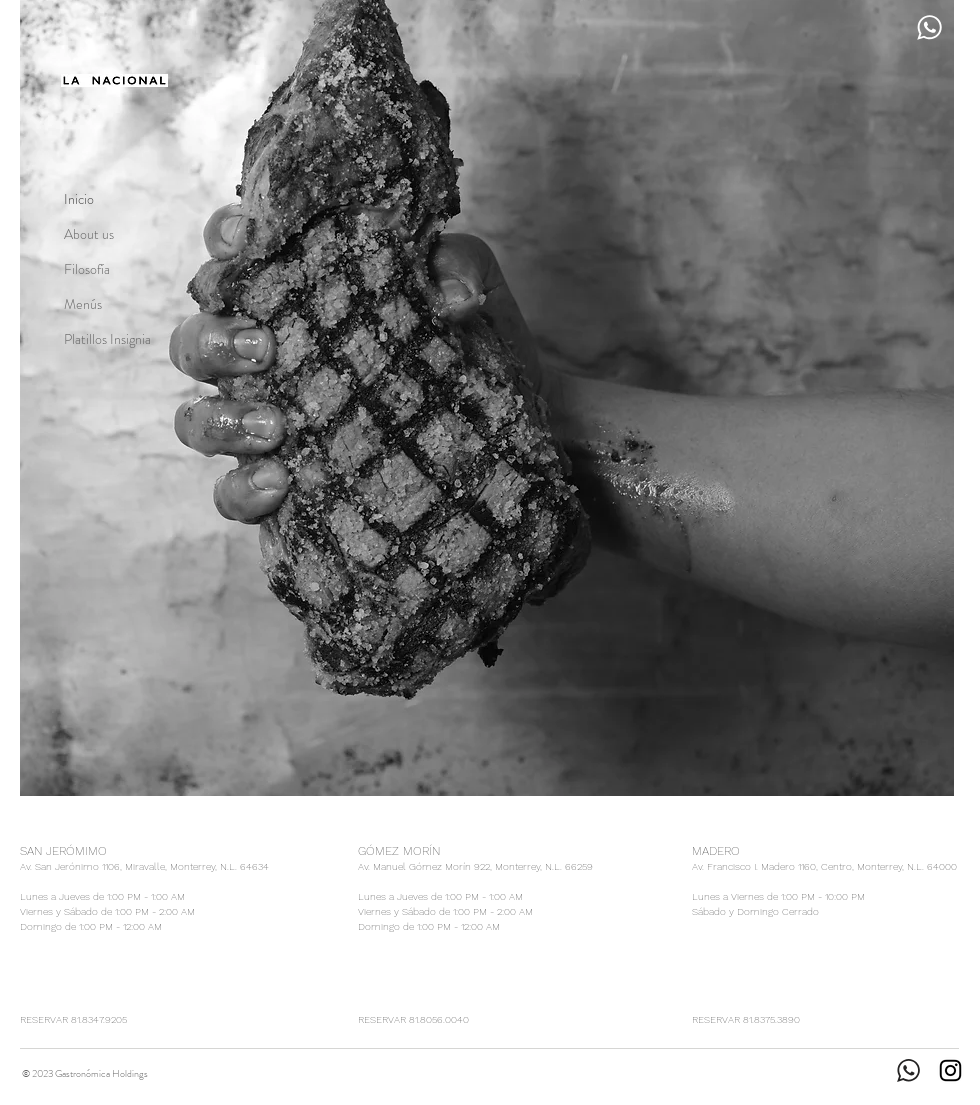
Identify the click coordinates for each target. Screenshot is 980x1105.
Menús (83, 304)
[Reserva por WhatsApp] (929, 27)
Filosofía (87, 269)
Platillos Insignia (107, 339)
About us (89, 234)
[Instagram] (950, 1070)
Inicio (79, 199)
